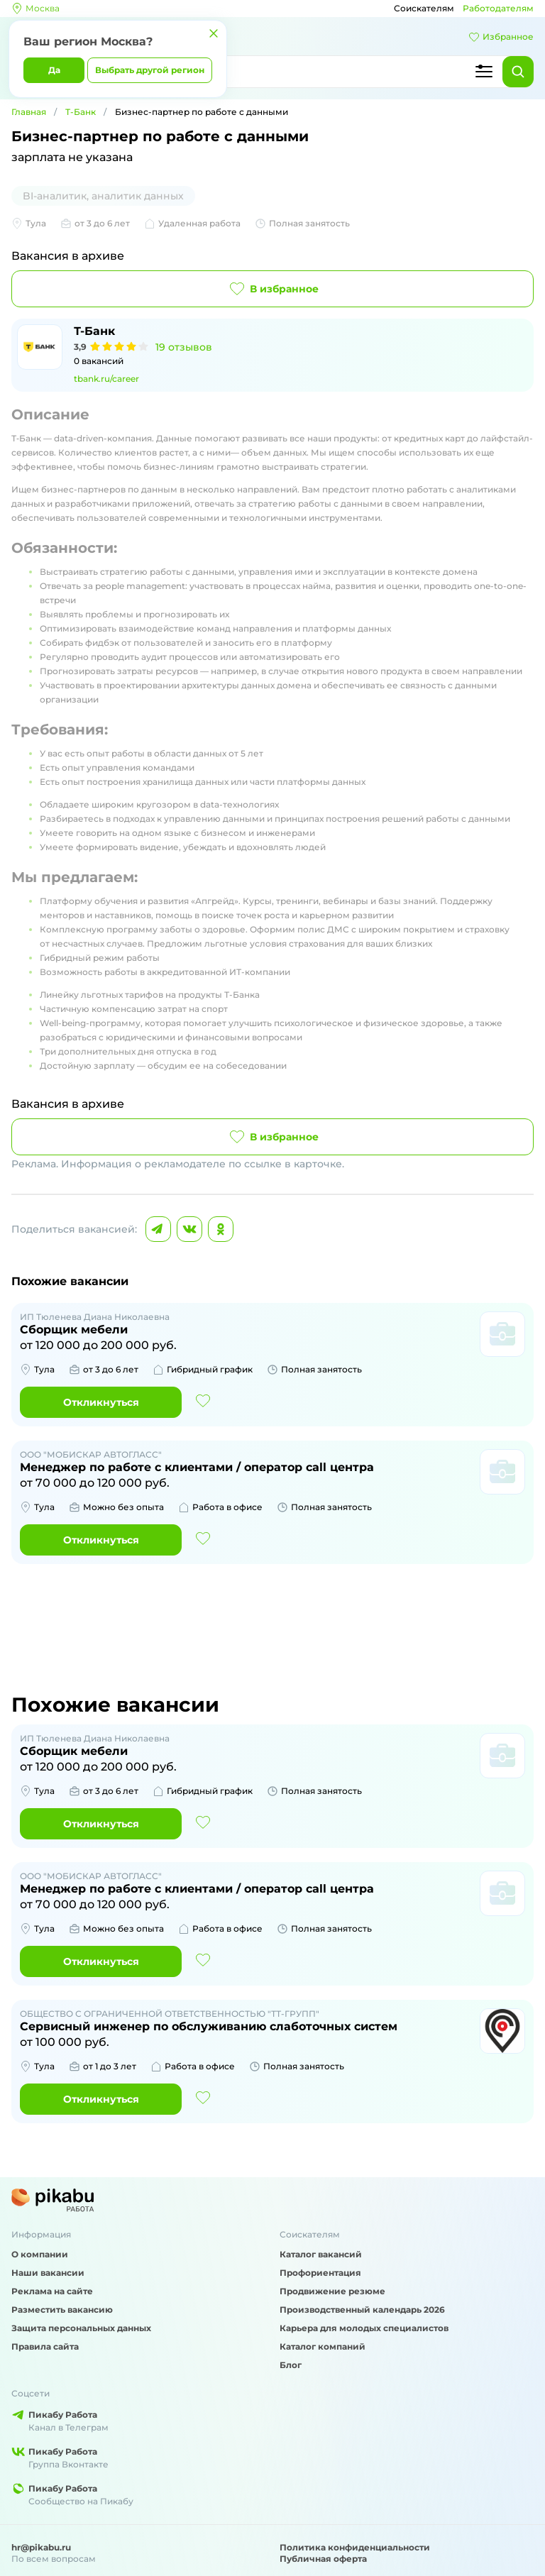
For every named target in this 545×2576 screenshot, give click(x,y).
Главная (28, 111)
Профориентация (320, 2272)
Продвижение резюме (332, 2291)
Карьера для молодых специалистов (364, 2328)
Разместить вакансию (62, 2309)
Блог (291, 2365)
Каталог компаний (322, 2346)
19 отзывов (183, 347)
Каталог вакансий (321, 2254)
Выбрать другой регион (149, 70)
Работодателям (498, 8)
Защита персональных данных (81, 2328)
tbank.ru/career (106, 378)
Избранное (501, 37)
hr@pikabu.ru (41, 2547)
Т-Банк (80, 111)
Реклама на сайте (52, 2291)
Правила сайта (45, 2346)
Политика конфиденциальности (355, 2547)
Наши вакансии (47, 2272)
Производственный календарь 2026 (362, 2309)
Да (54, 70)
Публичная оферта (323, 2558)
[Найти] (518, 71)
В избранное (273, 289)
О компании (39, 2254)
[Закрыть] (214, 33)
